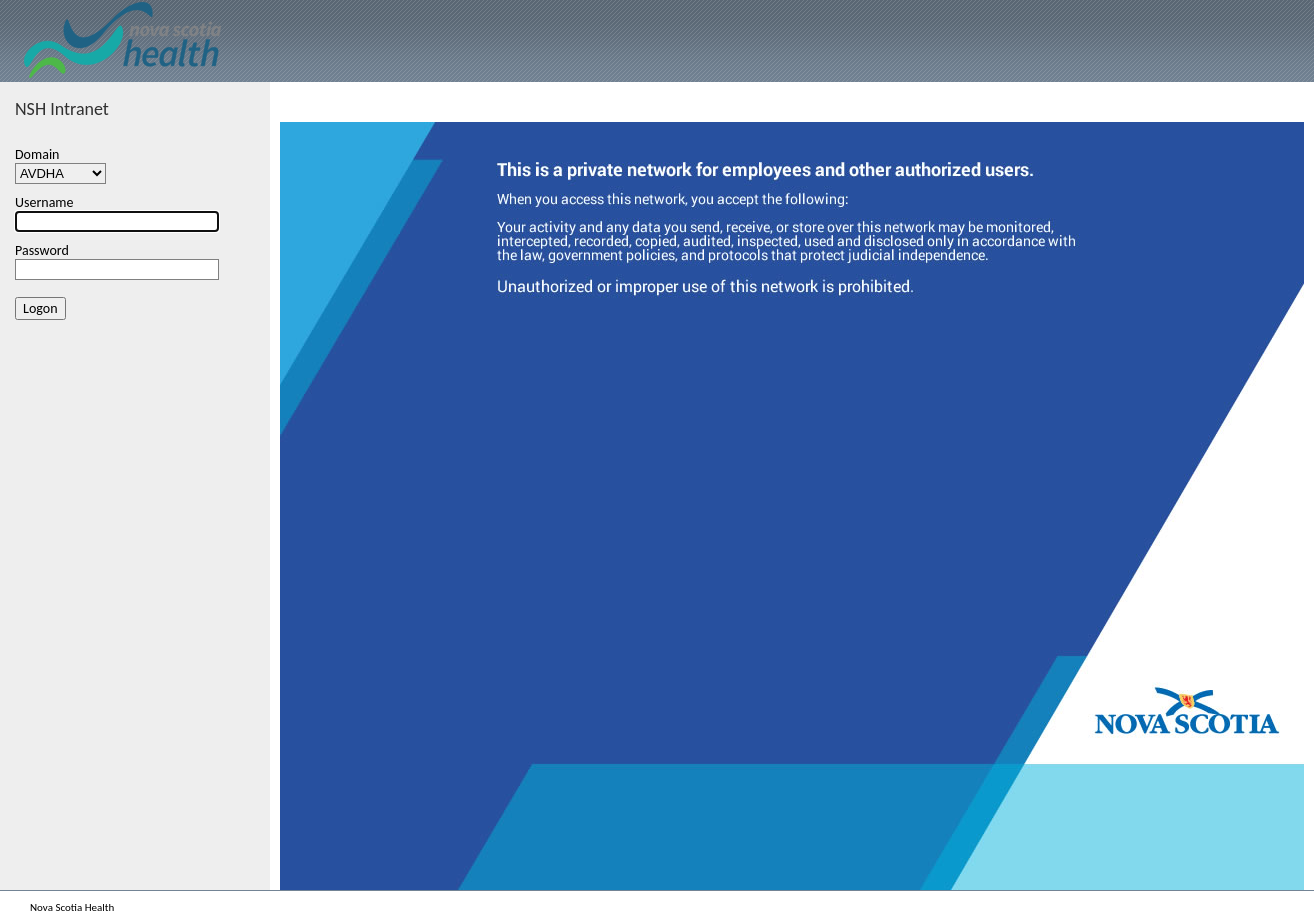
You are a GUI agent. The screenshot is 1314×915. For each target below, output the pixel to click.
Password (42, 250)
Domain (37, 154)
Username (44, 202)
